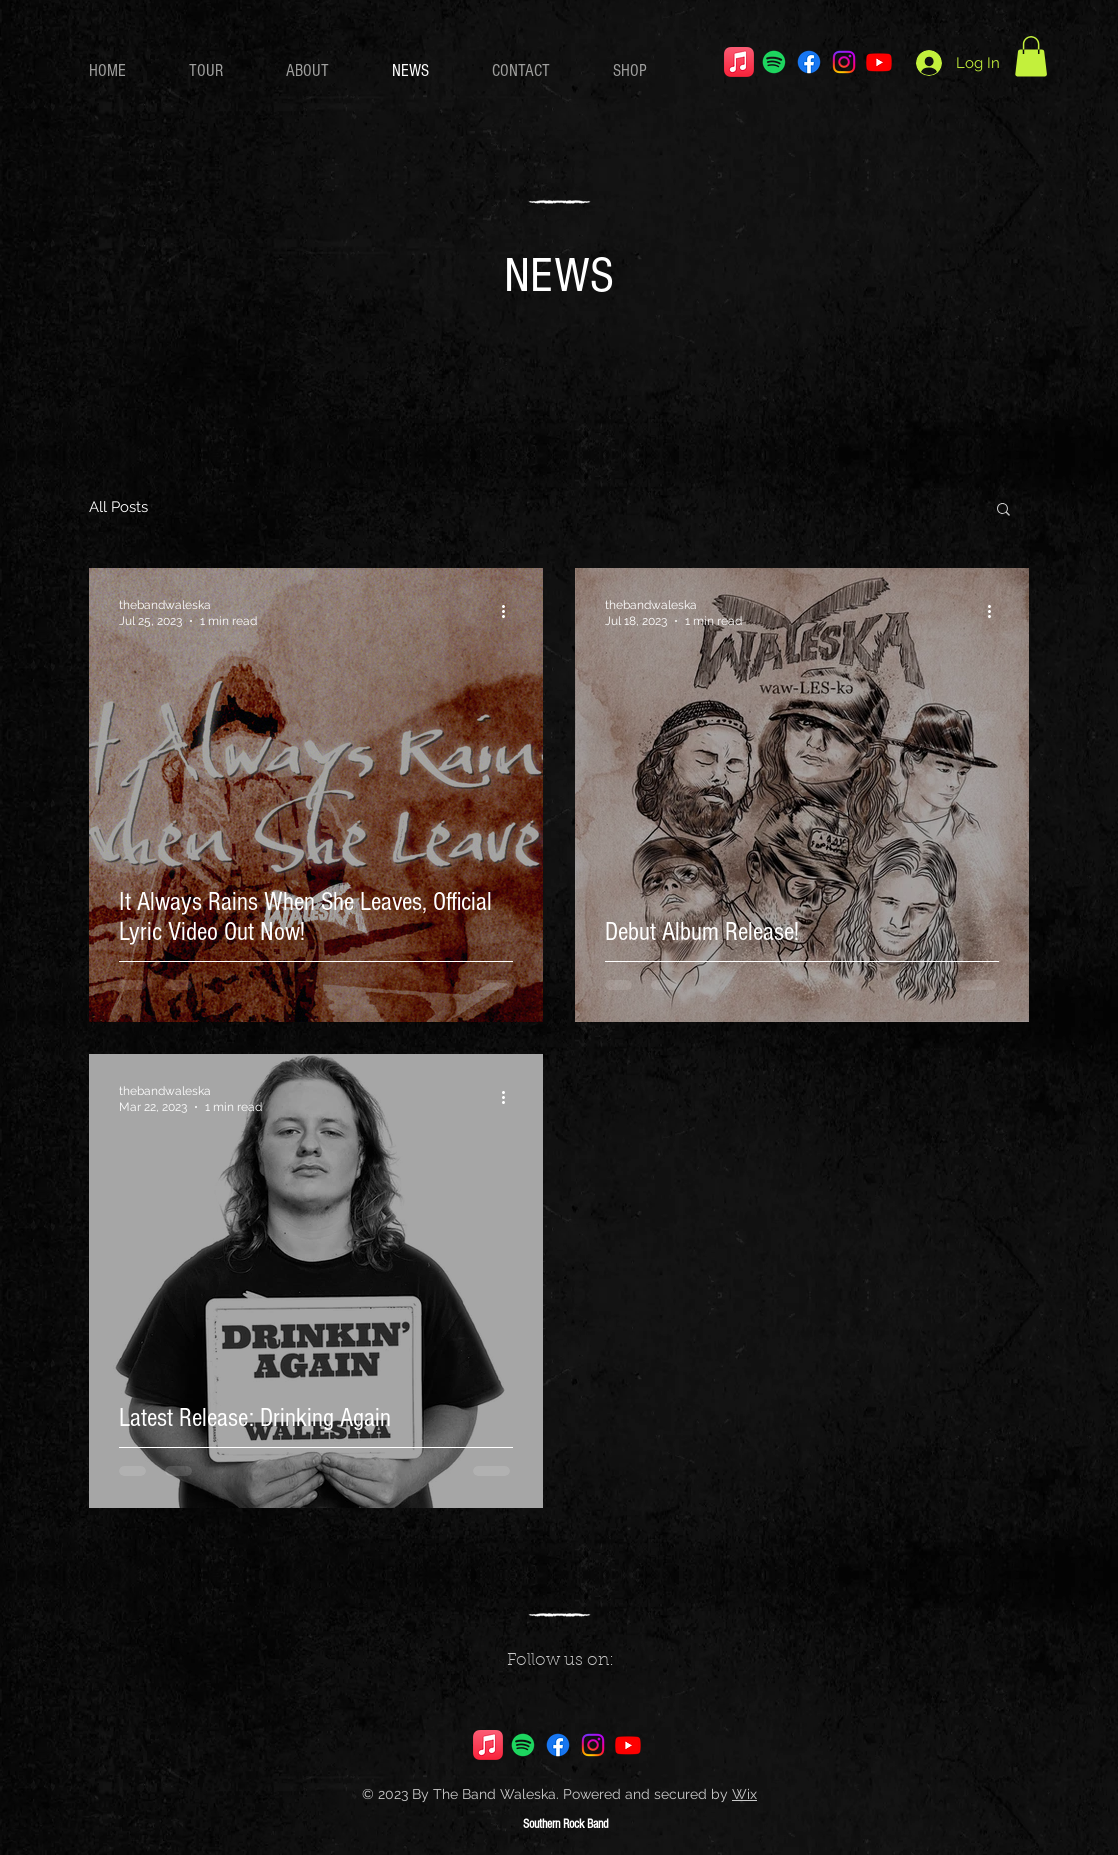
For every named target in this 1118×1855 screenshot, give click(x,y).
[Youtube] (879, 62)
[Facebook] (809, 62)
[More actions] (510, 612)
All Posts (118, 507)
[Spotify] (774, 62)
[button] (1031, 56)
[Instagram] (844, 62)
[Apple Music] (739, 62)
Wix (744, 1794)
